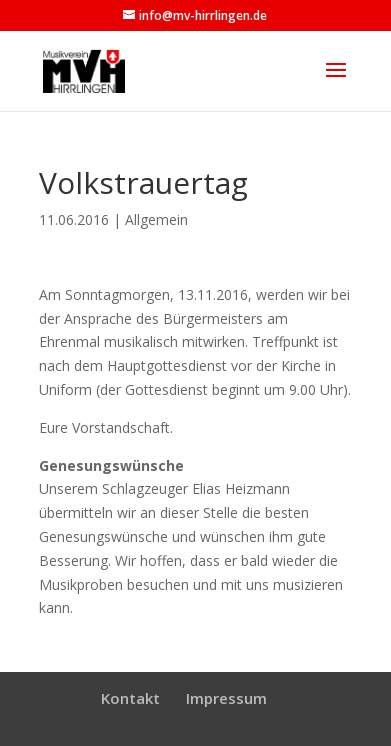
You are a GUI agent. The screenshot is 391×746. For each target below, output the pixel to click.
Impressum (226, 698)
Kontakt (130, 698)
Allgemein (156, 219)
